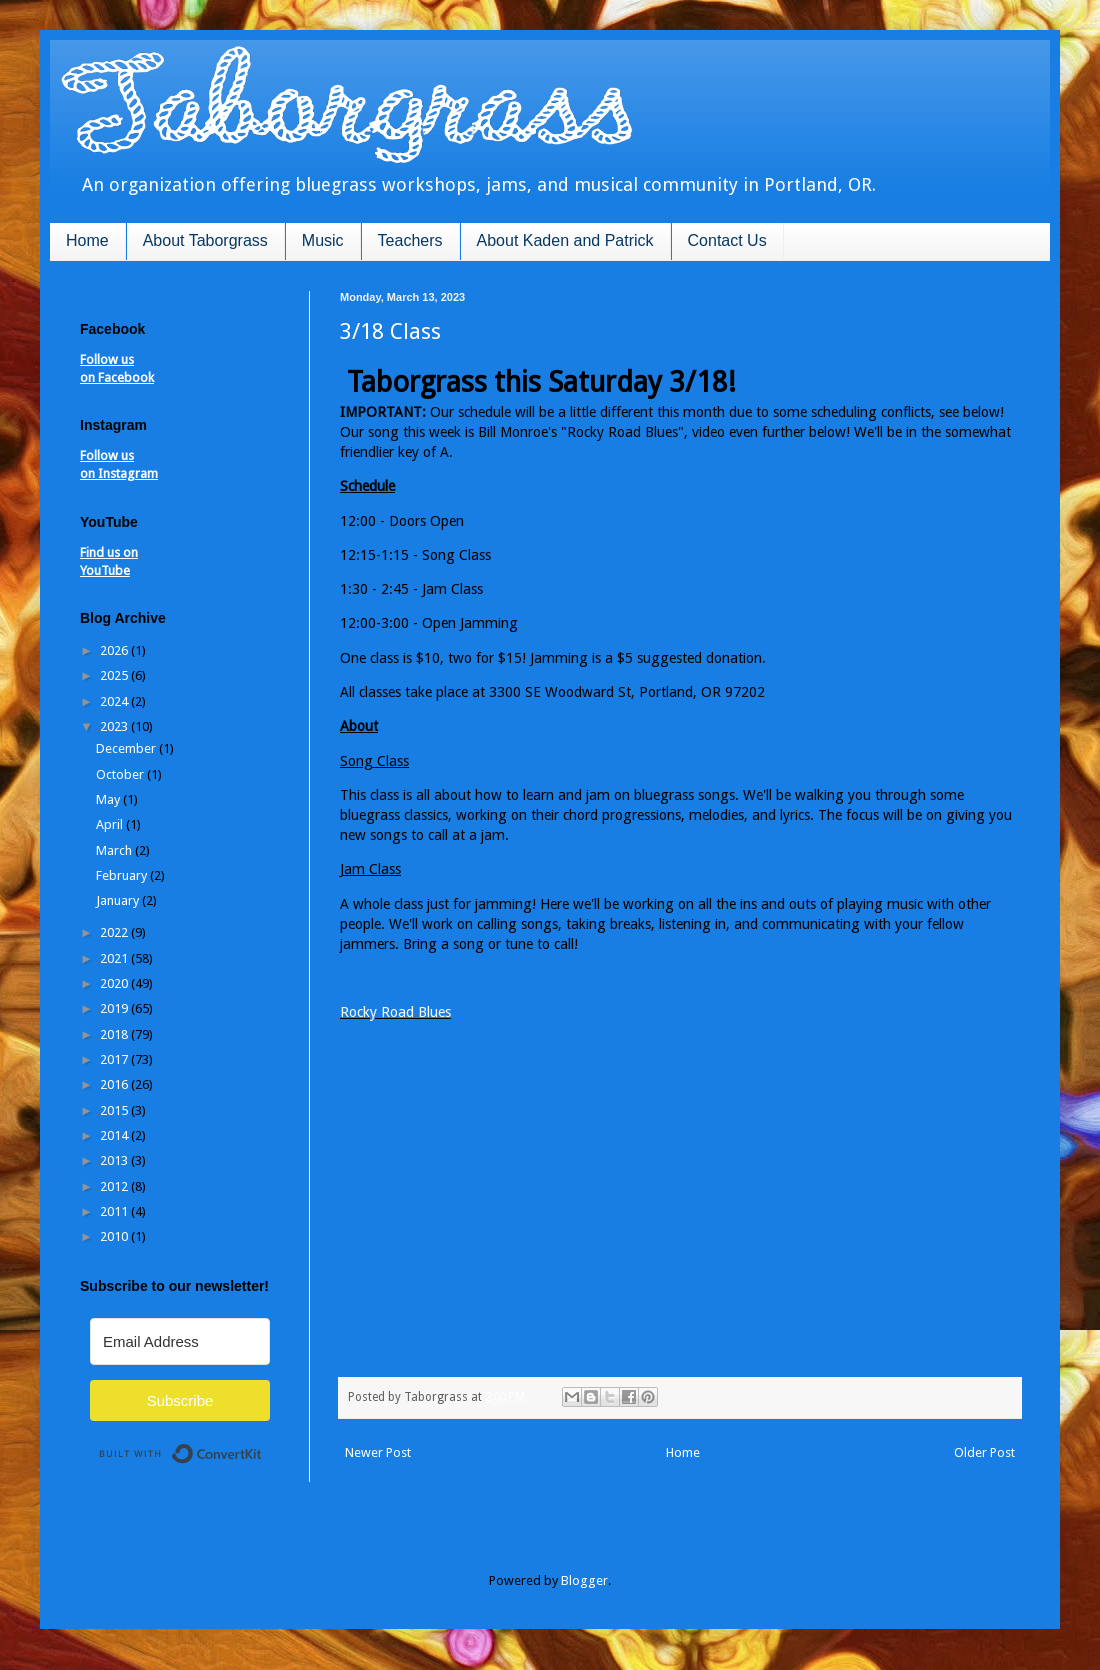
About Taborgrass (205, 240)
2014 (115, 1135)
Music (323, 240)
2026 (115, 650)
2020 (115, 983)
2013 (115, 1160)
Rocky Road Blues (395, 1012)
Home (87, 240)
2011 (115, 1211)
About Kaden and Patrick (565, 240)
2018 (115, 1034)
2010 (115, 1236)
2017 (115, 1059)
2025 (115, 675)
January (119, 900)
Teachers (410, 240)
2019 (115, 1008)
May (109, 799)
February (123, 875)
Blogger (584, 1580)
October (121, 774)
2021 (115, 958)
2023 (115, 726)
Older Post (984, 1452)
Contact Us (727, 240)
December (127, 748)
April (111, 824)
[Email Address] (180, 1341)
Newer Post (378, 1452)
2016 (115, 1084)
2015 (115, 1110)
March (115, 850)
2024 (115, 701)
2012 (115, 1186)
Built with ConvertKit (262, 1445)
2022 (115, 932)
